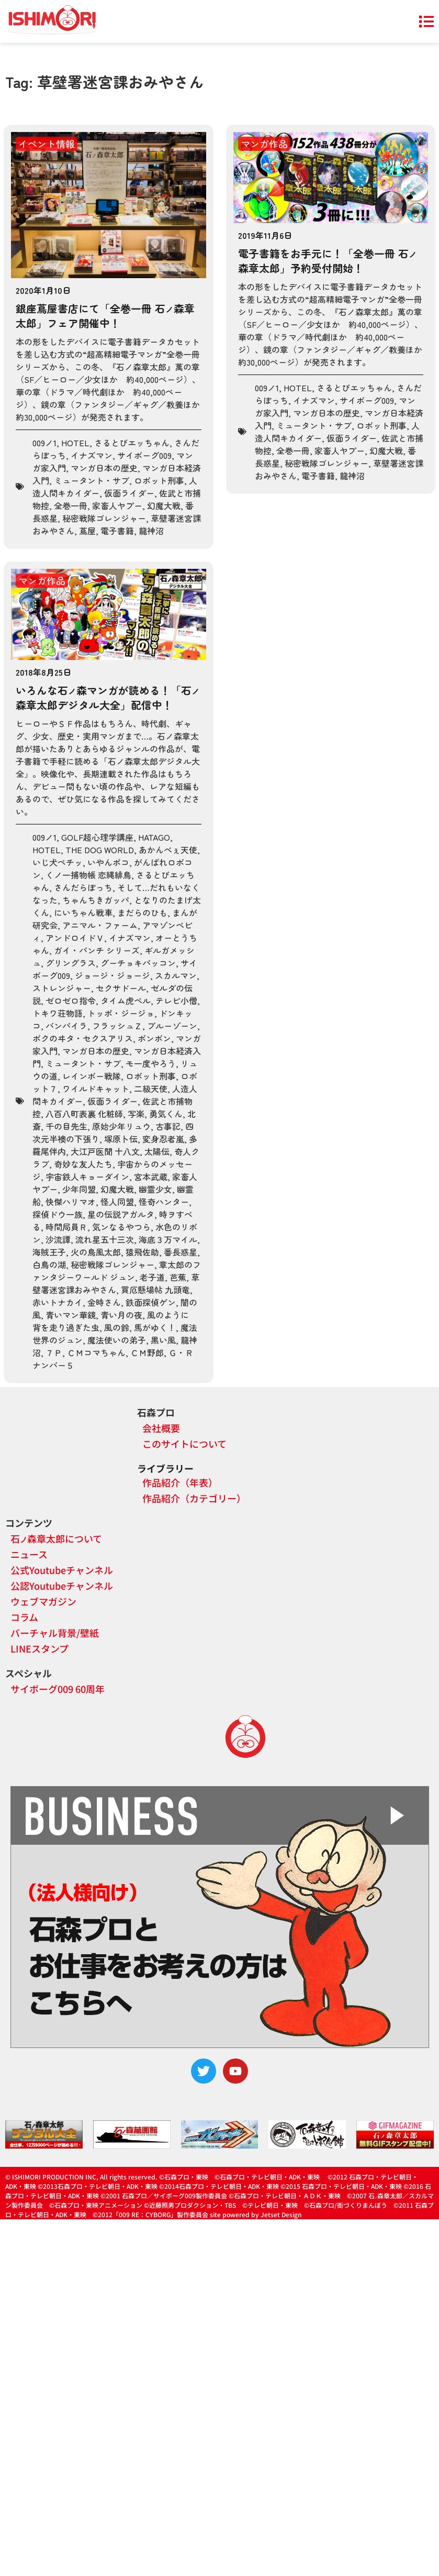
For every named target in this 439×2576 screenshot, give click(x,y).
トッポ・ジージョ (120, 1013)
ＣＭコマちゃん (96, 1352)
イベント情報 (46, 143)
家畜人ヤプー (117, 505)
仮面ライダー (129, 493)
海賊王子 (49, 1252)
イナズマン (91, 455)
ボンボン (154, 1038)
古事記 (168, 1126)
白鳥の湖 (49, 1264)
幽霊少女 (155, 1189)
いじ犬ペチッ (57, 862)
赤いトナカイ (57, 1302)
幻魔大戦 (164, 505)
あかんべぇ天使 (168, 849)
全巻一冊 (70, 505)
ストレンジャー (61, 988)
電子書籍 (117, 530)
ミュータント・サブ (91, 480)
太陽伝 (157, 1151)
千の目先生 (66, 1126)
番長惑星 (180, 1252)
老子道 (152, 1277)
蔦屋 (87, 530)
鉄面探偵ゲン (151, 1302)
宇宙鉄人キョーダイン (87, 1176)
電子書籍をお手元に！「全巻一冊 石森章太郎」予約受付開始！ (327, 261)
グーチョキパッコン (138, 962)
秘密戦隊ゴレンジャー (104, 518)
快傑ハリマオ (71, 1201)
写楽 (136, 1113)
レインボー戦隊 (91, 1076)
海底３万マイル (168, 1239)
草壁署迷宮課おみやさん (115, 1283)
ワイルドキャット (95, 1088)
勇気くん (166, 1113)
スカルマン (176, 975)
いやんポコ (108, 862)
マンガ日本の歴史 (104, 467)
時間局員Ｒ (66, 1226)
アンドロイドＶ (75, 937)
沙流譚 (58, 1239)
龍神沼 (151, 530)
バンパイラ (66, 1025)
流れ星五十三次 (104, 1239)
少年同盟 (79, 1189)
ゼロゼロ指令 (71, 1000)
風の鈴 (116, 1327)
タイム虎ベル (125, 1000)
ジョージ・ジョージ (112, 975)
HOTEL (75, 442)
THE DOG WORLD (99, 849)
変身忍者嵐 (163, 1138)
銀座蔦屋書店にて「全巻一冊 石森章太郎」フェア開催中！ (105, 316)
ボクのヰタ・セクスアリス (82, 1038)
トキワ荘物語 (57, 1013)
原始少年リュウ (121, 1126)
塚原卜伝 (121, 1138)
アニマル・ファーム (100, 925)
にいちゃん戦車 (83, 912)
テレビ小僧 (176, 1000)
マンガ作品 (264, 143)
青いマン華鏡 (71, 1314)
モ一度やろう (151, 1063)
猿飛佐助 (142, 1252)
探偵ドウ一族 (57, 1214)
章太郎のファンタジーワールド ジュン (116, 1270)
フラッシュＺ (117, 1025)
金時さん (104, 1302)
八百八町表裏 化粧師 (84, 1113)
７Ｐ (54, 1352)
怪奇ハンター (164, 1201)
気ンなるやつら (121, 1226)
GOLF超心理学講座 (97, 837)
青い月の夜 (121, 1314)
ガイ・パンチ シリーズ (97, 950)
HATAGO (154, 837)
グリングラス (71, 962)
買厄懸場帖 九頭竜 (155, 1289)
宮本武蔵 (150, 1176)
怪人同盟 (117, 1201)
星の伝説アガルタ (120, 1214)
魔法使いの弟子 (116, 1340)
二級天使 (150, 1088)
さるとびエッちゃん (132, 442)
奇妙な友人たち (83, 1164)
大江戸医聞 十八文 (105, 1151)
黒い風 (163, 1340)
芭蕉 (178, 1277)
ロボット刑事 (159, 480)
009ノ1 (44, 442)
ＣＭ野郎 (147, 1352)
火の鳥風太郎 (96, 1252)
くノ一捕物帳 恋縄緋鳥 (88, 874)
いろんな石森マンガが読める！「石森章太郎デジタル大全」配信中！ (108, 697)
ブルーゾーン (172, 1025)
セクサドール (121, 988)
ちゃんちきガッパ (95, 900)
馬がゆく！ (155, 1327)
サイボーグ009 (144, 455)
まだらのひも (142, 912)
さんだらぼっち (83, 887)
